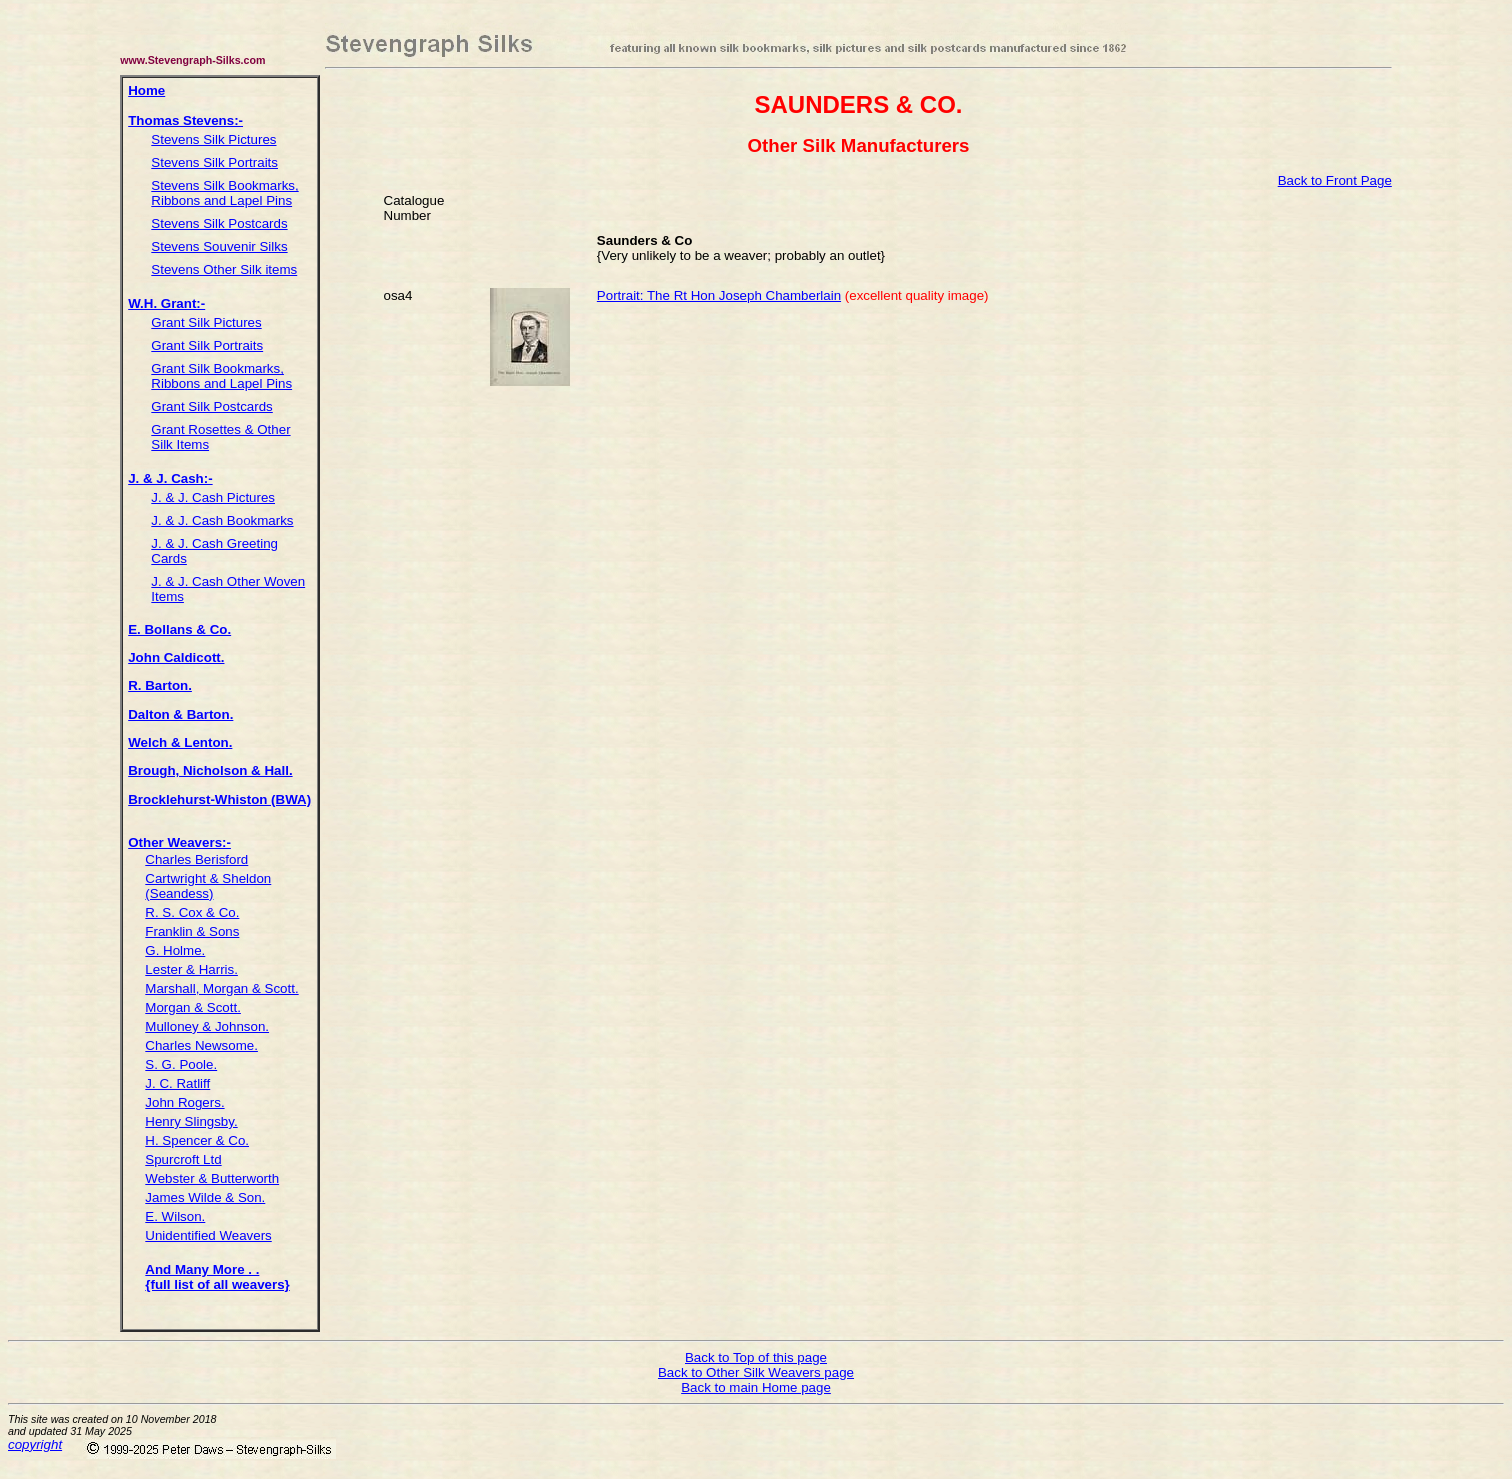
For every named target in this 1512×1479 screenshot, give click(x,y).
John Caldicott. (176, 657)
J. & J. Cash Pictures (213, 497)
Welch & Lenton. (180, 742)
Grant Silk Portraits (207, 345)
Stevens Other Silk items (224, 269)
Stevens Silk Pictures (213, 139)
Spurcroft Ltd (183, 1159)
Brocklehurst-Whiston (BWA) (219, 799)
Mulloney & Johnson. (207, 1026)
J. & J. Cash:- (170, 478)
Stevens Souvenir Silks (219, 246)
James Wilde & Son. (205, 1197)
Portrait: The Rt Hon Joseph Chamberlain (719, 295)
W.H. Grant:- (166, 303)
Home (146, 90)
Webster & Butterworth (212, 1178)
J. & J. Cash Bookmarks (222, 520)
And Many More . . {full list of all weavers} (217, 1277)
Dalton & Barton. (180, 714)
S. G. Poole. (181, 1064)
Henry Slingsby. (191, 1121)
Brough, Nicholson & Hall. (210, 770)
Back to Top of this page (756, 1357)
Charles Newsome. (201, 1045)
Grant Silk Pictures (206, 322)
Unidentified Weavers (208, 1235)
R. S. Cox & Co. (192, 912)
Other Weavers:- (179, 842)
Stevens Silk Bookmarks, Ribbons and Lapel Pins (224, 193)
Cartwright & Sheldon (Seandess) (208, 886)
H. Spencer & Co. (197, 1140)
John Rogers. (184, 1102)
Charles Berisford (196, 859)
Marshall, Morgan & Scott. (221, 988)
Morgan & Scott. (193, 1007)
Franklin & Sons (192, 931)
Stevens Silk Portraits (214, 162)
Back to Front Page (1335, 180)
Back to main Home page (756, 1387)
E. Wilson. (175, 1216)
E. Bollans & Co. (179, 629)
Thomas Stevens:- (185, 120)
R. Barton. (160, 685)
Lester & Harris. (191, 969)
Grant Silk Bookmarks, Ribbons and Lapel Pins (221, 376)
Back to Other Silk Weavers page (756, 1372)
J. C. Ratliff (177, 1083)
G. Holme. (175, 950)
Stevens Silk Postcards (219, 223)
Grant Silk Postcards (211, 406)
